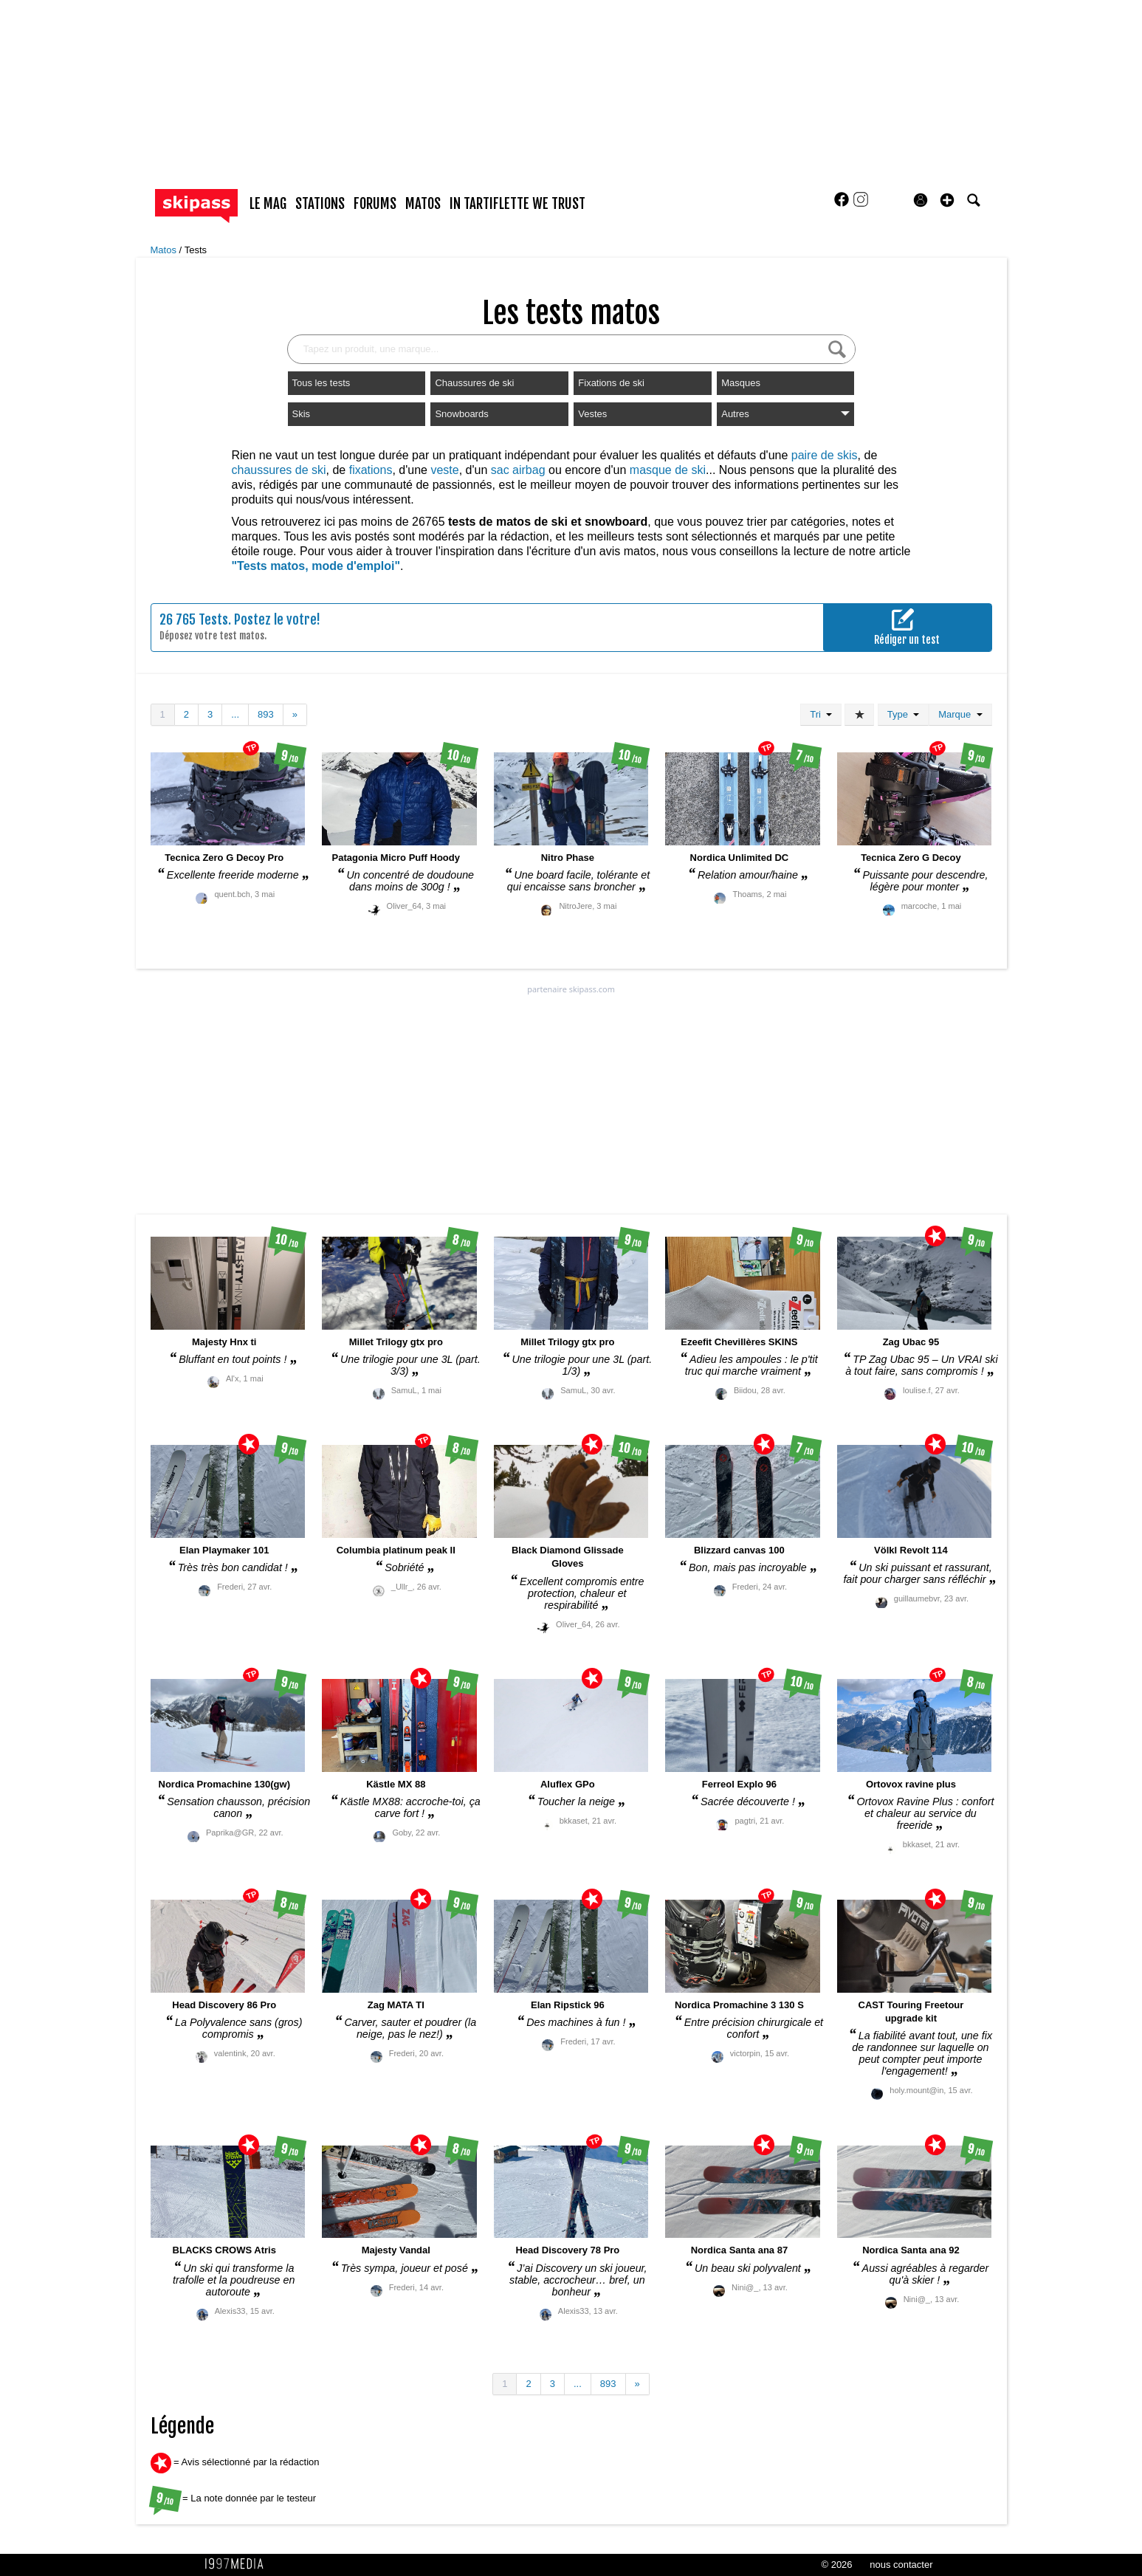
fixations (371, 470)
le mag (268, 204)
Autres (785, 413)
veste (444, 470)
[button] (947, 200)
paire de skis (824, 455)
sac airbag (518, 470)
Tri (821, 714)
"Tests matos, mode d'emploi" (316, 566)
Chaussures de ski (474, 382)
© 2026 (836, 2564)
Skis (301, 413)
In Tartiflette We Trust (517, 204)
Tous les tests (321, 382)
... (235, 714)
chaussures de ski (279, 470)
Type (903, 714)
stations (320, 204)
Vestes (592, 413)
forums (375, 204)
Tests (196, 249)
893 (266, 714)
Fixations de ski (611, 382)
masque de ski (668, 470)
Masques (740, 382)
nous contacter (901, 2564)
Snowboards (461, 413)
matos (423, 204)
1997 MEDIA (238, 2564)
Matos (165, 249)
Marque (960, 714)
